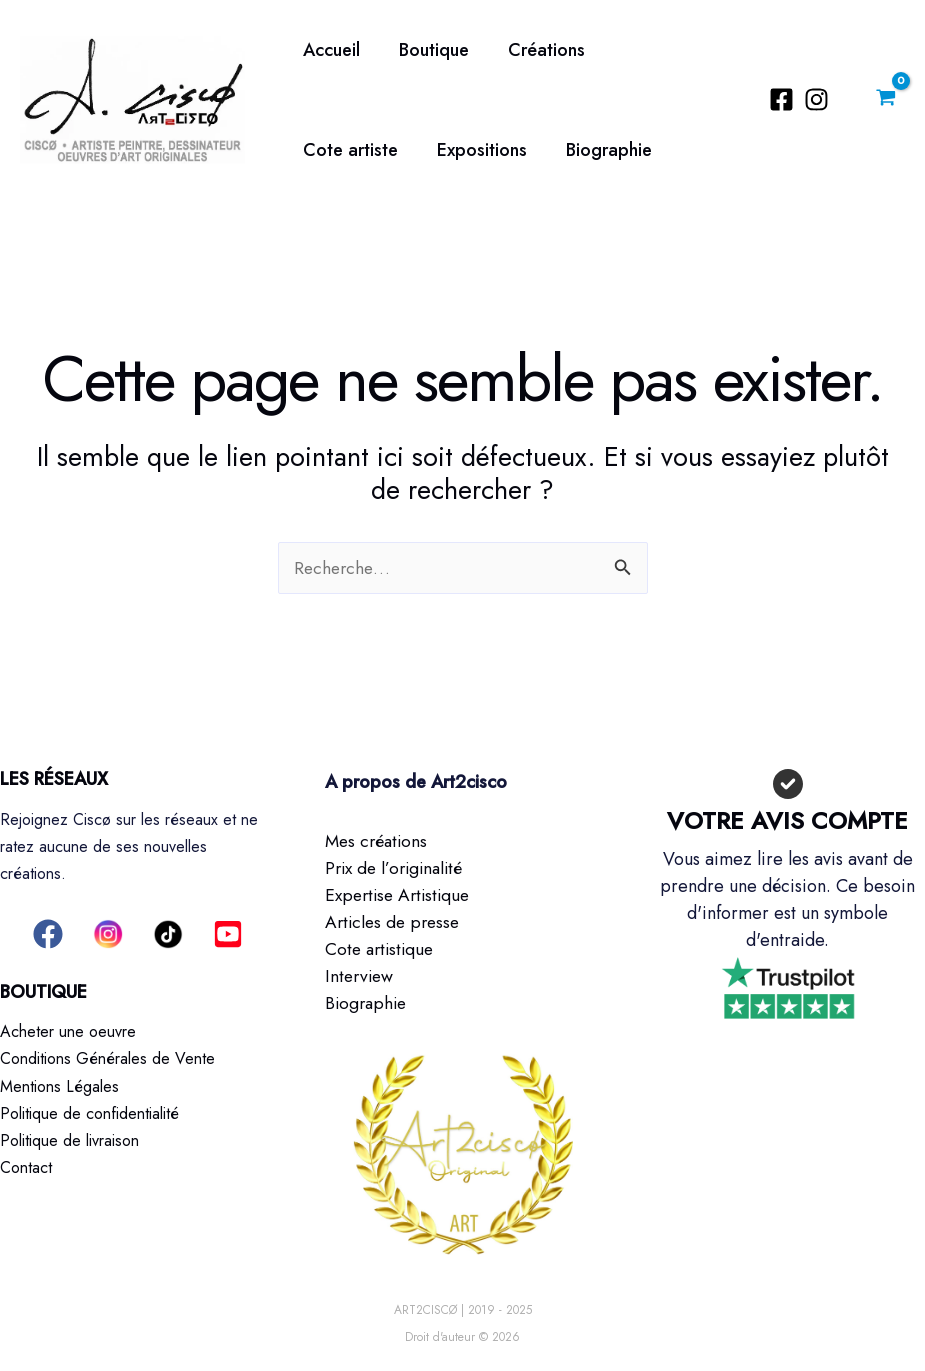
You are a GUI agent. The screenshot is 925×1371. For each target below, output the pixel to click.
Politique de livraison (69, 1139)
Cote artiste (660, 50)
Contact (26, 1166)
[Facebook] (784, 99)
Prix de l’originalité (398, 868)
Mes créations (378, 841)
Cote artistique (382, 949)
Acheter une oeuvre (68, 1031)
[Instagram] (819, 99)
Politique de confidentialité (89, 1112)
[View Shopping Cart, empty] (886, 100)
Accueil (329, 50)
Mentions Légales (59, 1085)
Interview (361, 976)
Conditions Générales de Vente (107, 1058)
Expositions (346, 150)
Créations (538, 50)
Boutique (429, 50)
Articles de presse (395, 922)
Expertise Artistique (401, 895)
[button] (48, 934)
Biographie (470, 150)
